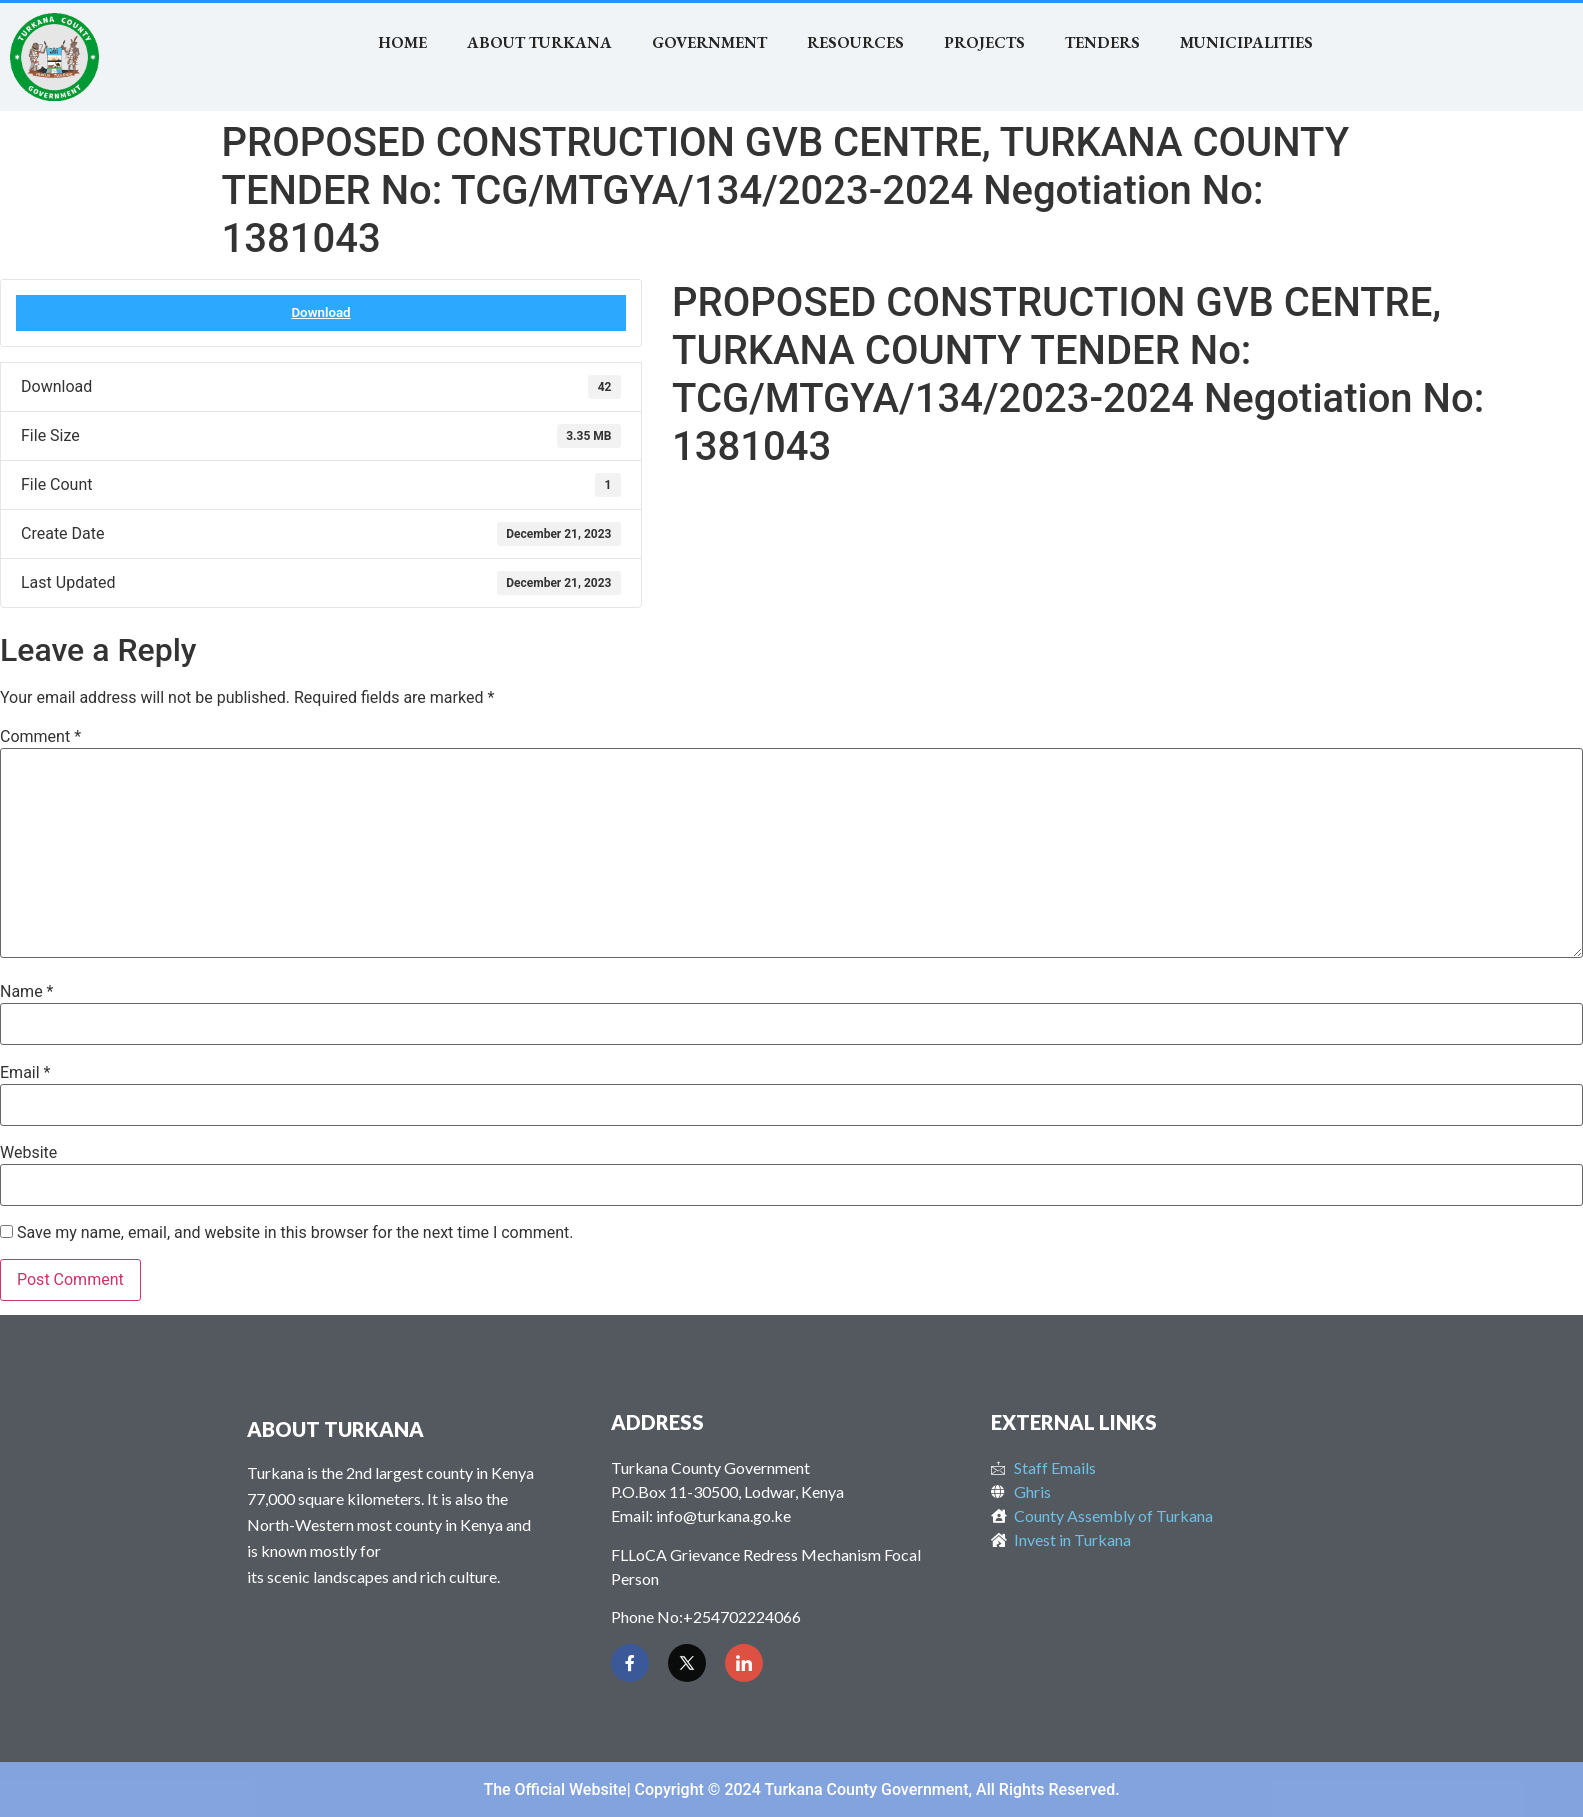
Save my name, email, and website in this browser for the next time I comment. (295, 1233)
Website (28, 1153)
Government (709, 42)
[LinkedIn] (744, 1663)
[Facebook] (630, 1663)
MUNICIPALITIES (1246, 42)
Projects (984, 42)
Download (320, 312)
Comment (40, 737)
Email (25, 1073)
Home (402, 42)
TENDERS (1102, 42)
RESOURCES (855, 42)
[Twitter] (687, 1663)
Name (27, 992)
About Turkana (539, 42)
